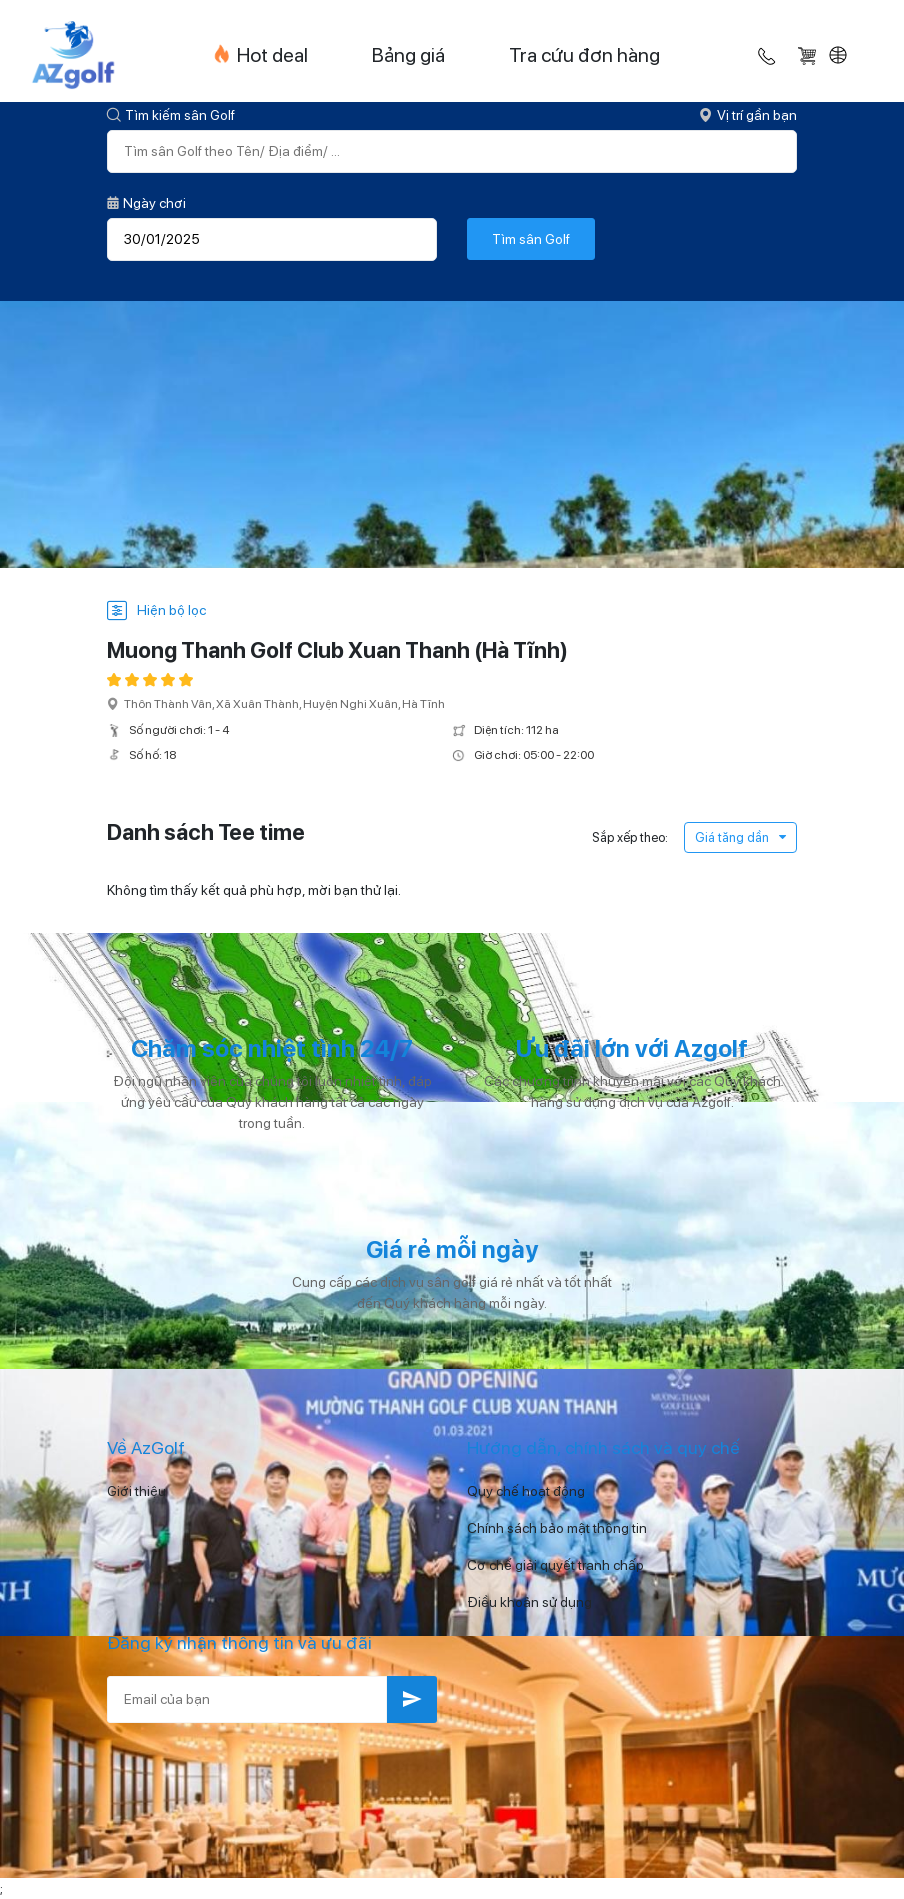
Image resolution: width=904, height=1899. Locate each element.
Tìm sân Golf (531, 239)
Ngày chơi (146, 203)
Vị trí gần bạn (748, 115)
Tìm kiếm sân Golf (171, 115)
